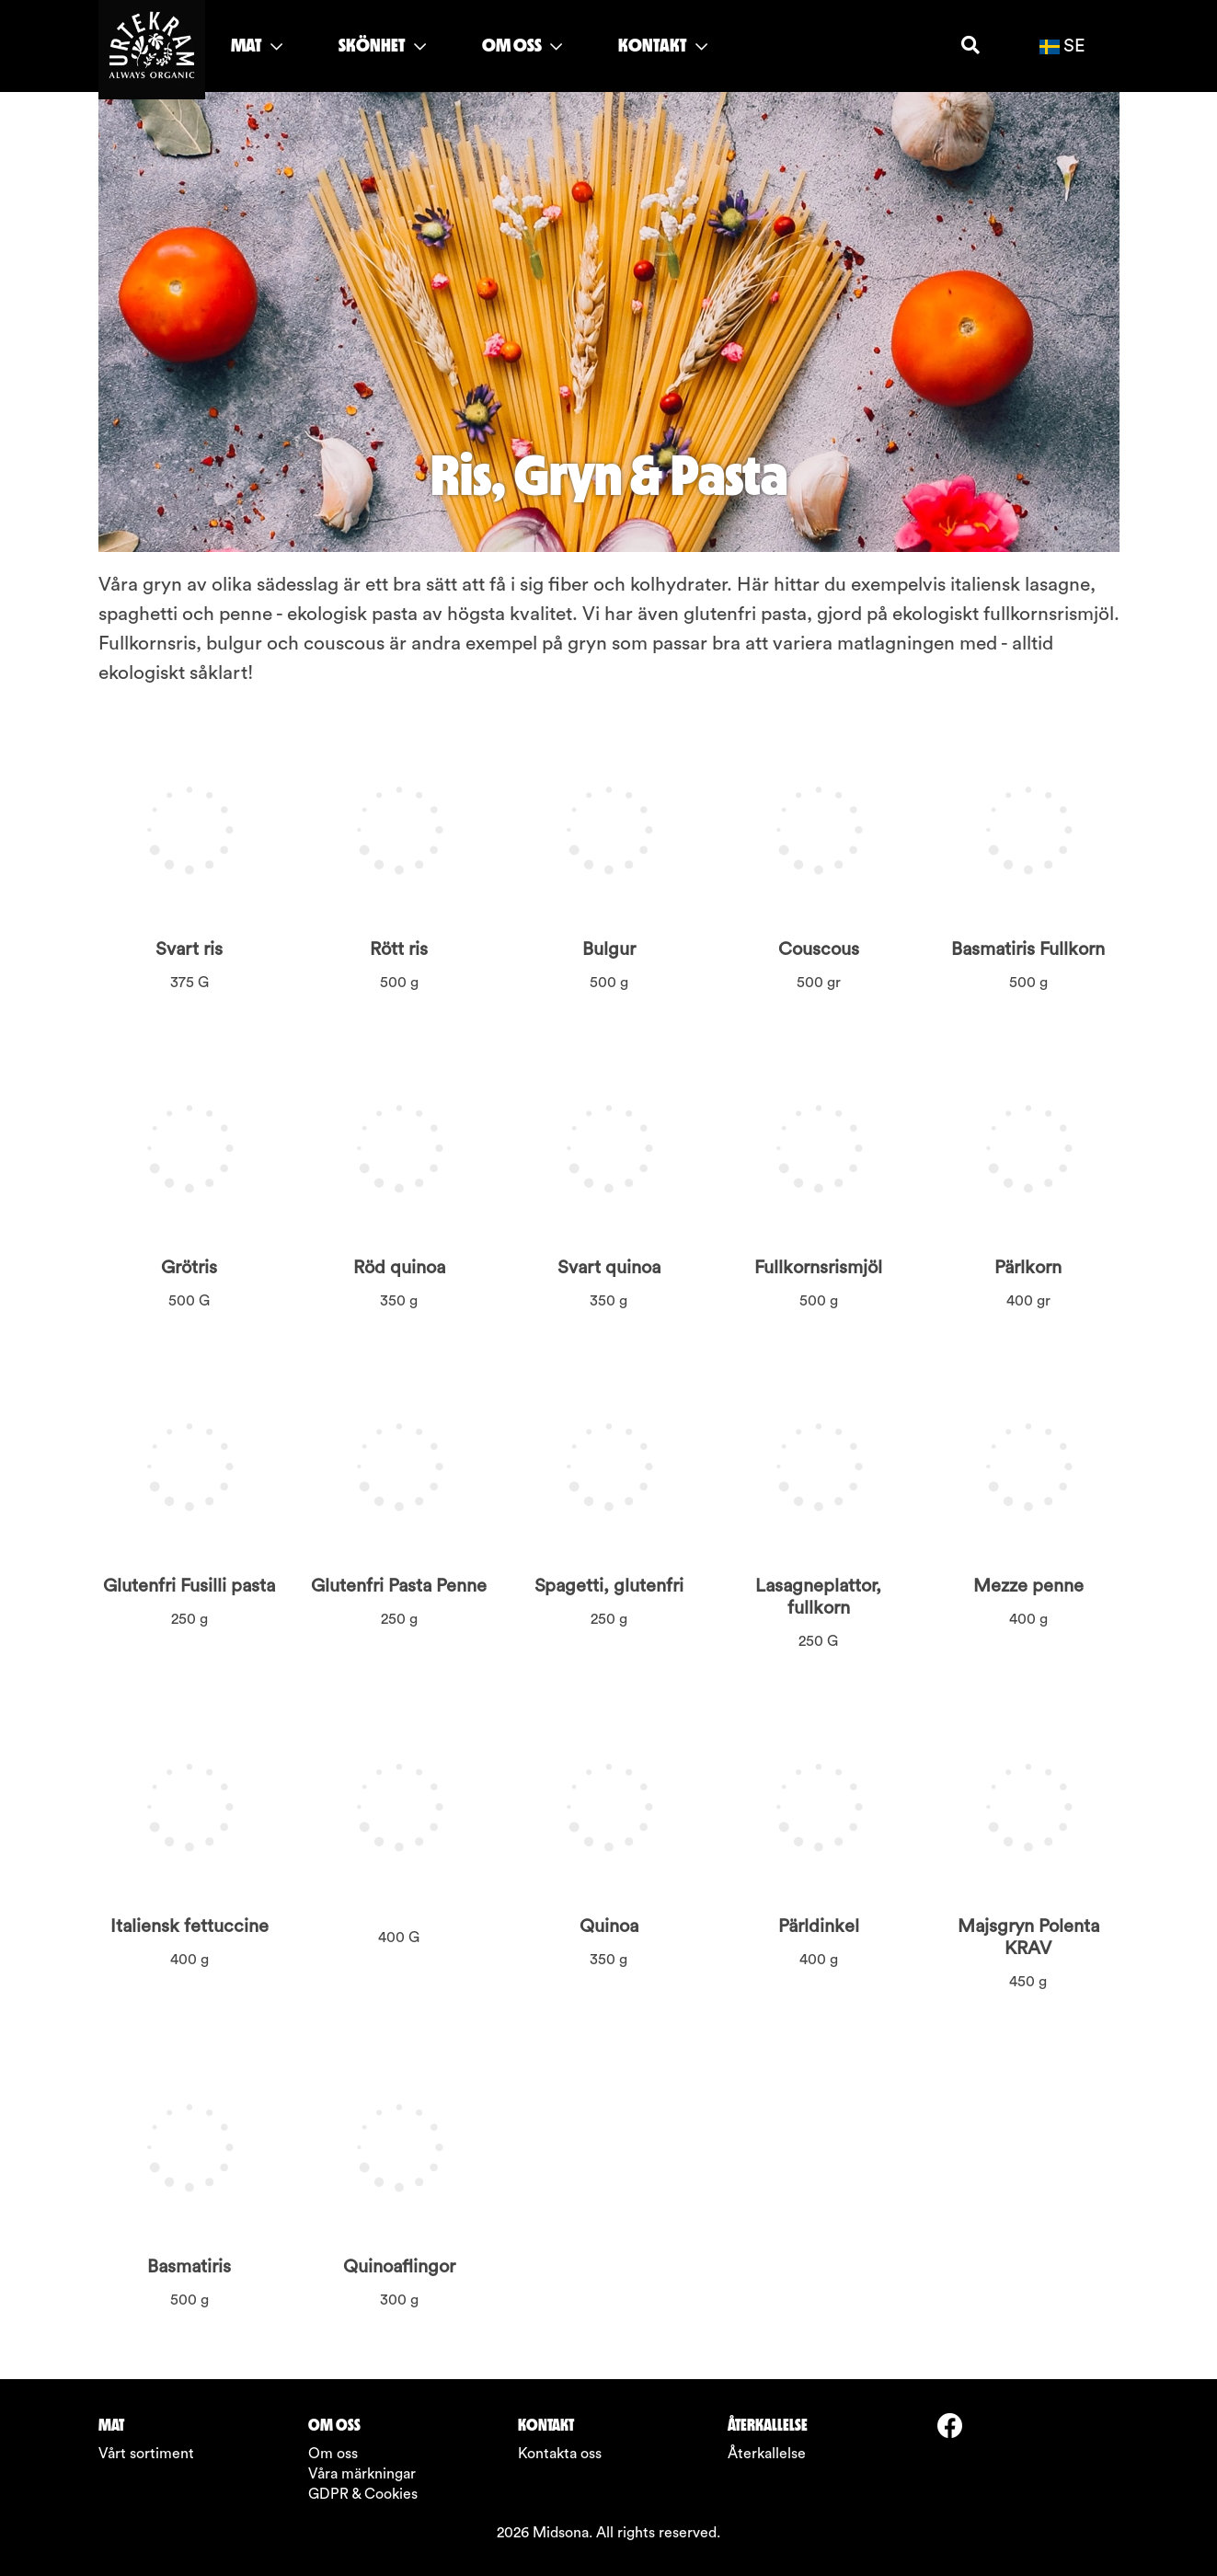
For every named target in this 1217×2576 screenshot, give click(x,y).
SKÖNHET (382, 45)
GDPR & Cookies (363, 2494)
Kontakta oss (560, 2453)
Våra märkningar (362, 2474)
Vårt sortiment (146, 2453)
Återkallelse (767, 2453)
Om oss (333, 2453)
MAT (256, 45)
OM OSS (522, 45)
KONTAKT (662, 45)
